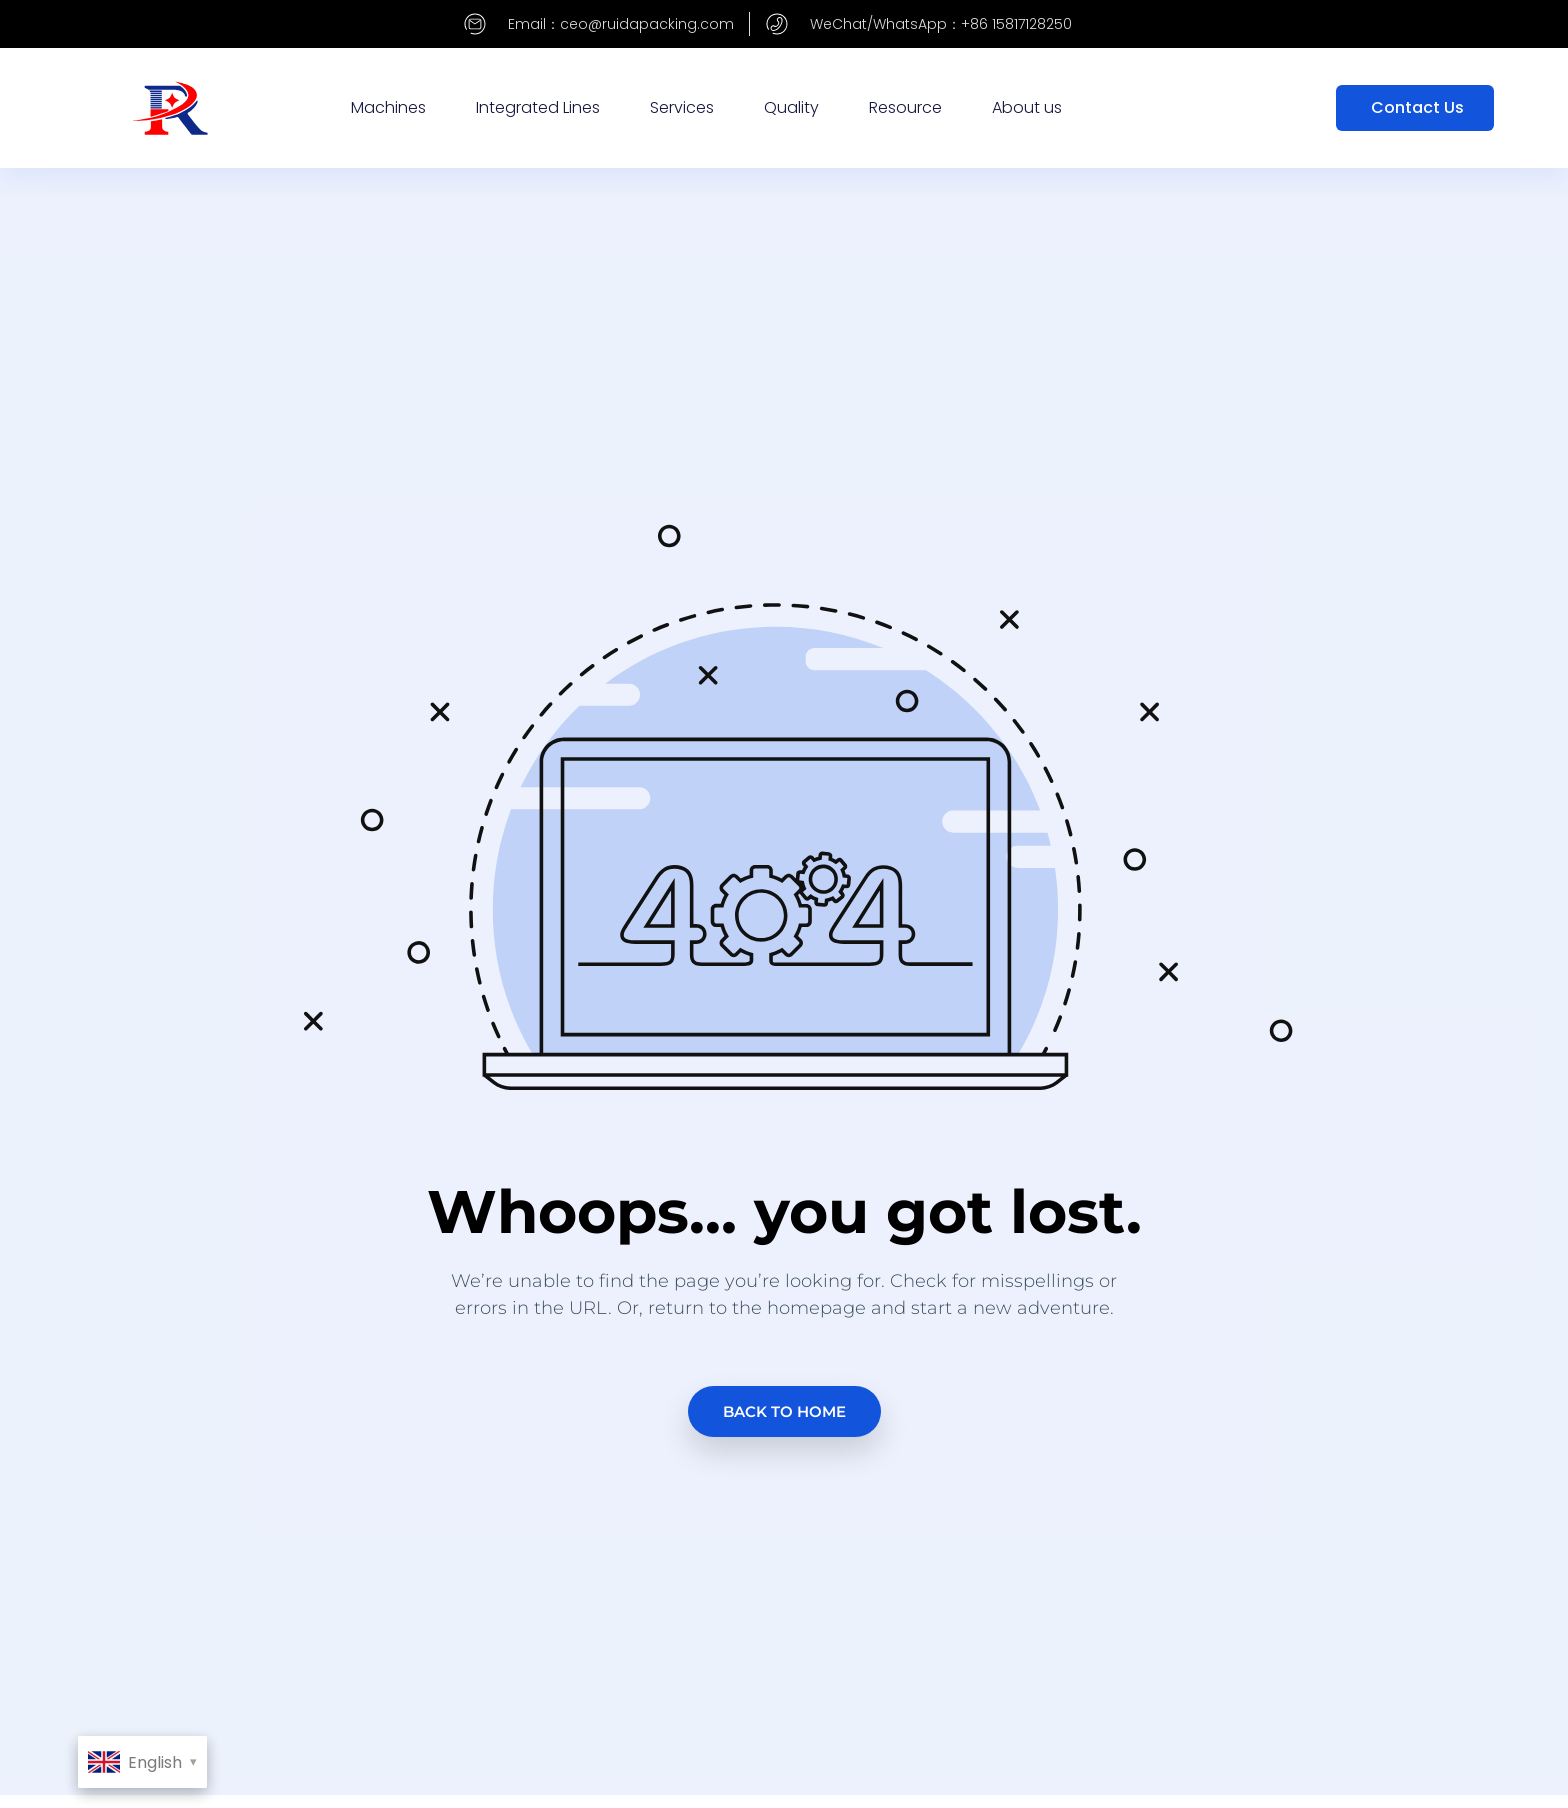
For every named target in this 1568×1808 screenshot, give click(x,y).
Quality (791, 107)
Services (682, 107)
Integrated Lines (538, 107)
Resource (905, 107)
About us (1027, 107)
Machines (388, 107)
